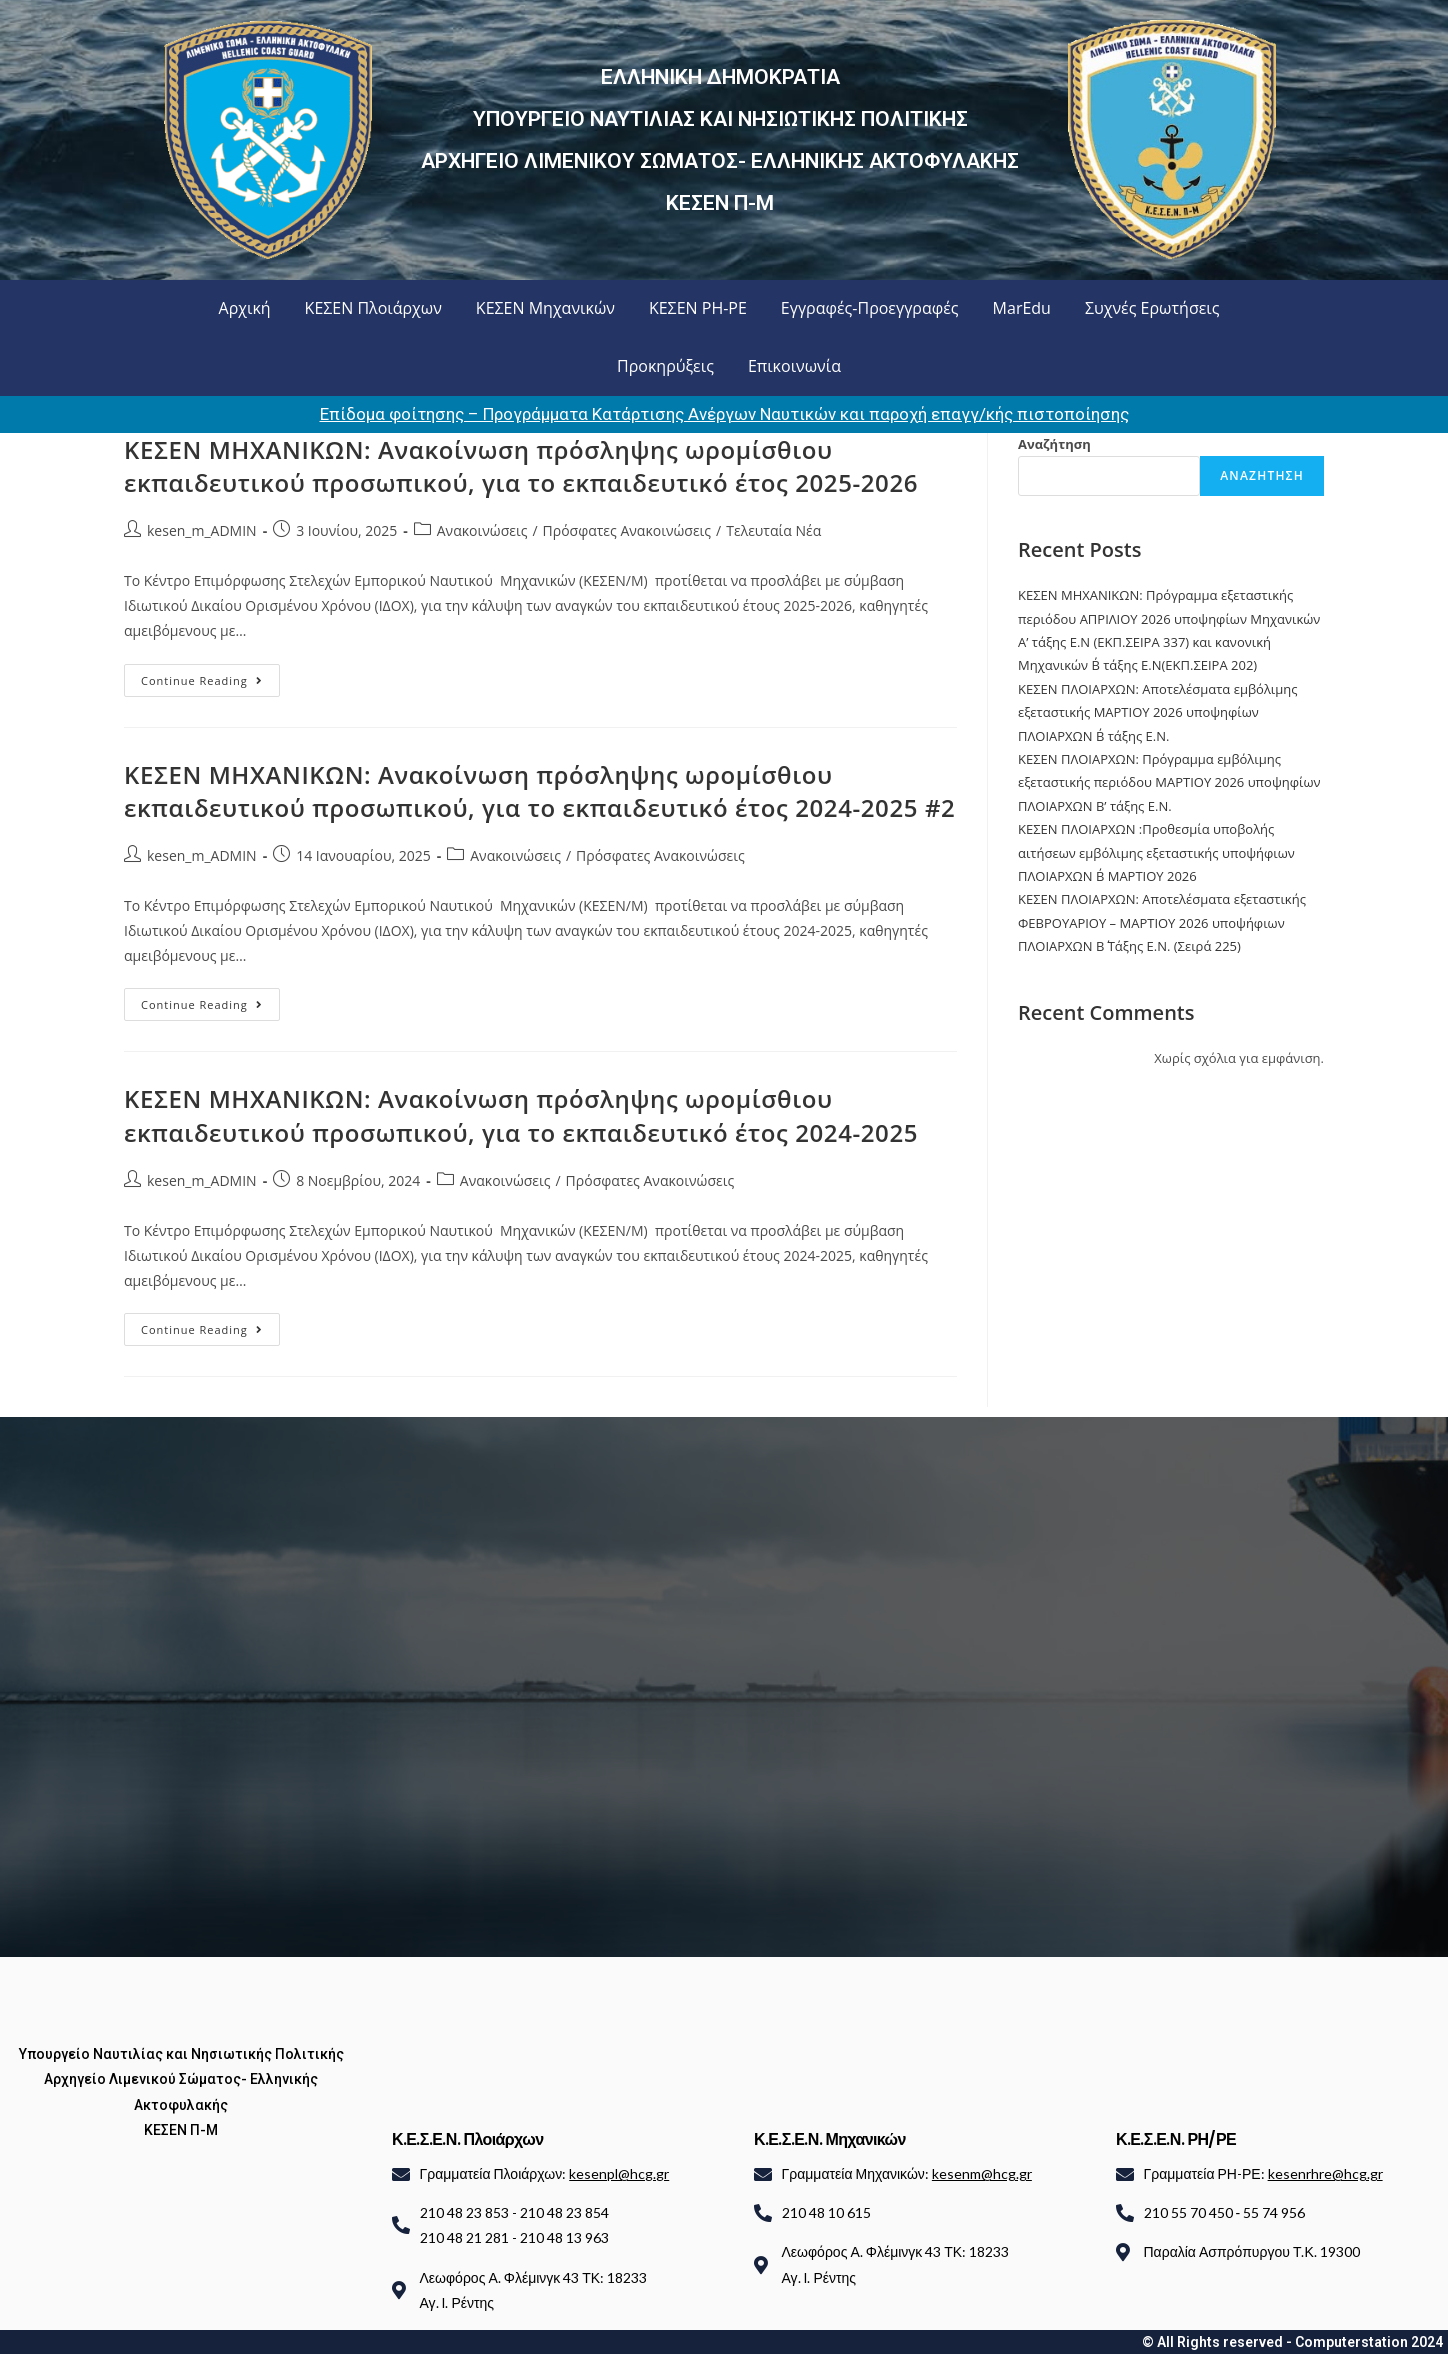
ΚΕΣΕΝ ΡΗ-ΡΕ (698, 308)
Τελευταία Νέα (773, 530)
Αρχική (245, 308)
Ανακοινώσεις (482, 530)
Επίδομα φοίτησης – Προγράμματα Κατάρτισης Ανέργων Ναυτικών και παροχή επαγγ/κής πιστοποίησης (724, 414)
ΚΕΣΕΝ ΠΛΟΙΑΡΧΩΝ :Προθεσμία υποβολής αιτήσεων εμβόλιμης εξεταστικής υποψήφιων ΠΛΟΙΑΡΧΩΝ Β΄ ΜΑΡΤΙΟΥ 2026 (1156, 852)
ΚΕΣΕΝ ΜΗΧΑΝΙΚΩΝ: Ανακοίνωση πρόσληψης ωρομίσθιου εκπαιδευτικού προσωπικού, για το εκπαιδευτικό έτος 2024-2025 (521, 1115)
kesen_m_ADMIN (202, 530)
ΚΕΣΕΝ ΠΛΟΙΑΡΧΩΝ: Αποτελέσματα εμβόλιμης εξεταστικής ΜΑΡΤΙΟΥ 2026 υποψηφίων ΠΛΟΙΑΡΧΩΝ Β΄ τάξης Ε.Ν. (1158, 712)
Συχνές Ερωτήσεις (1152, 308)
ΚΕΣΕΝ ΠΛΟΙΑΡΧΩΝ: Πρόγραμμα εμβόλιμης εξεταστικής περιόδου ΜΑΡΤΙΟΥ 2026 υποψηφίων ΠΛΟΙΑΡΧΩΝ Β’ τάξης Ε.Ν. (1169, 782)
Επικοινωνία (794, 366)
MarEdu (1022, 308)
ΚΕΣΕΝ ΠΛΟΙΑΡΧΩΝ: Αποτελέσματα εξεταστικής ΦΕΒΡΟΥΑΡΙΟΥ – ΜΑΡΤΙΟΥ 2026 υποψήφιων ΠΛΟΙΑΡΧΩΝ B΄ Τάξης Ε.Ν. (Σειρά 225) (1162, 922)
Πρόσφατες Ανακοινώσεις (627, 530)
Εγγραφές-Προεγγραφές (870, 308)
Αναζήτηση (1054, 444)
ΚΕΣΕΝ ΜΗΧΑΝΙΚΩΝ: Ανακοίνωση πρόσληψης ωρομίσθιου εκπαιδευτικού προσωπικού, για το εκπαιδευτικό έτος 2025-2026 (521, 466)
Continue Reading (210, 676)
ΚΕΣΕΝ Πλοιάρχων (373, 308)
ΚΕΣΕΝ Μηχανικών (545, 308)
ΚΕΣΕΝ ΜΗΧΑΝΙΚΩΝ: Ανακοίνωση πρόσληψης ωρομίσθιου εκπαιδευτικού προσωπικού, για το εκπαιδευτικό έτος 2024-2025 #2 (539, 791)
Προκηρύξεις (665, 366)
